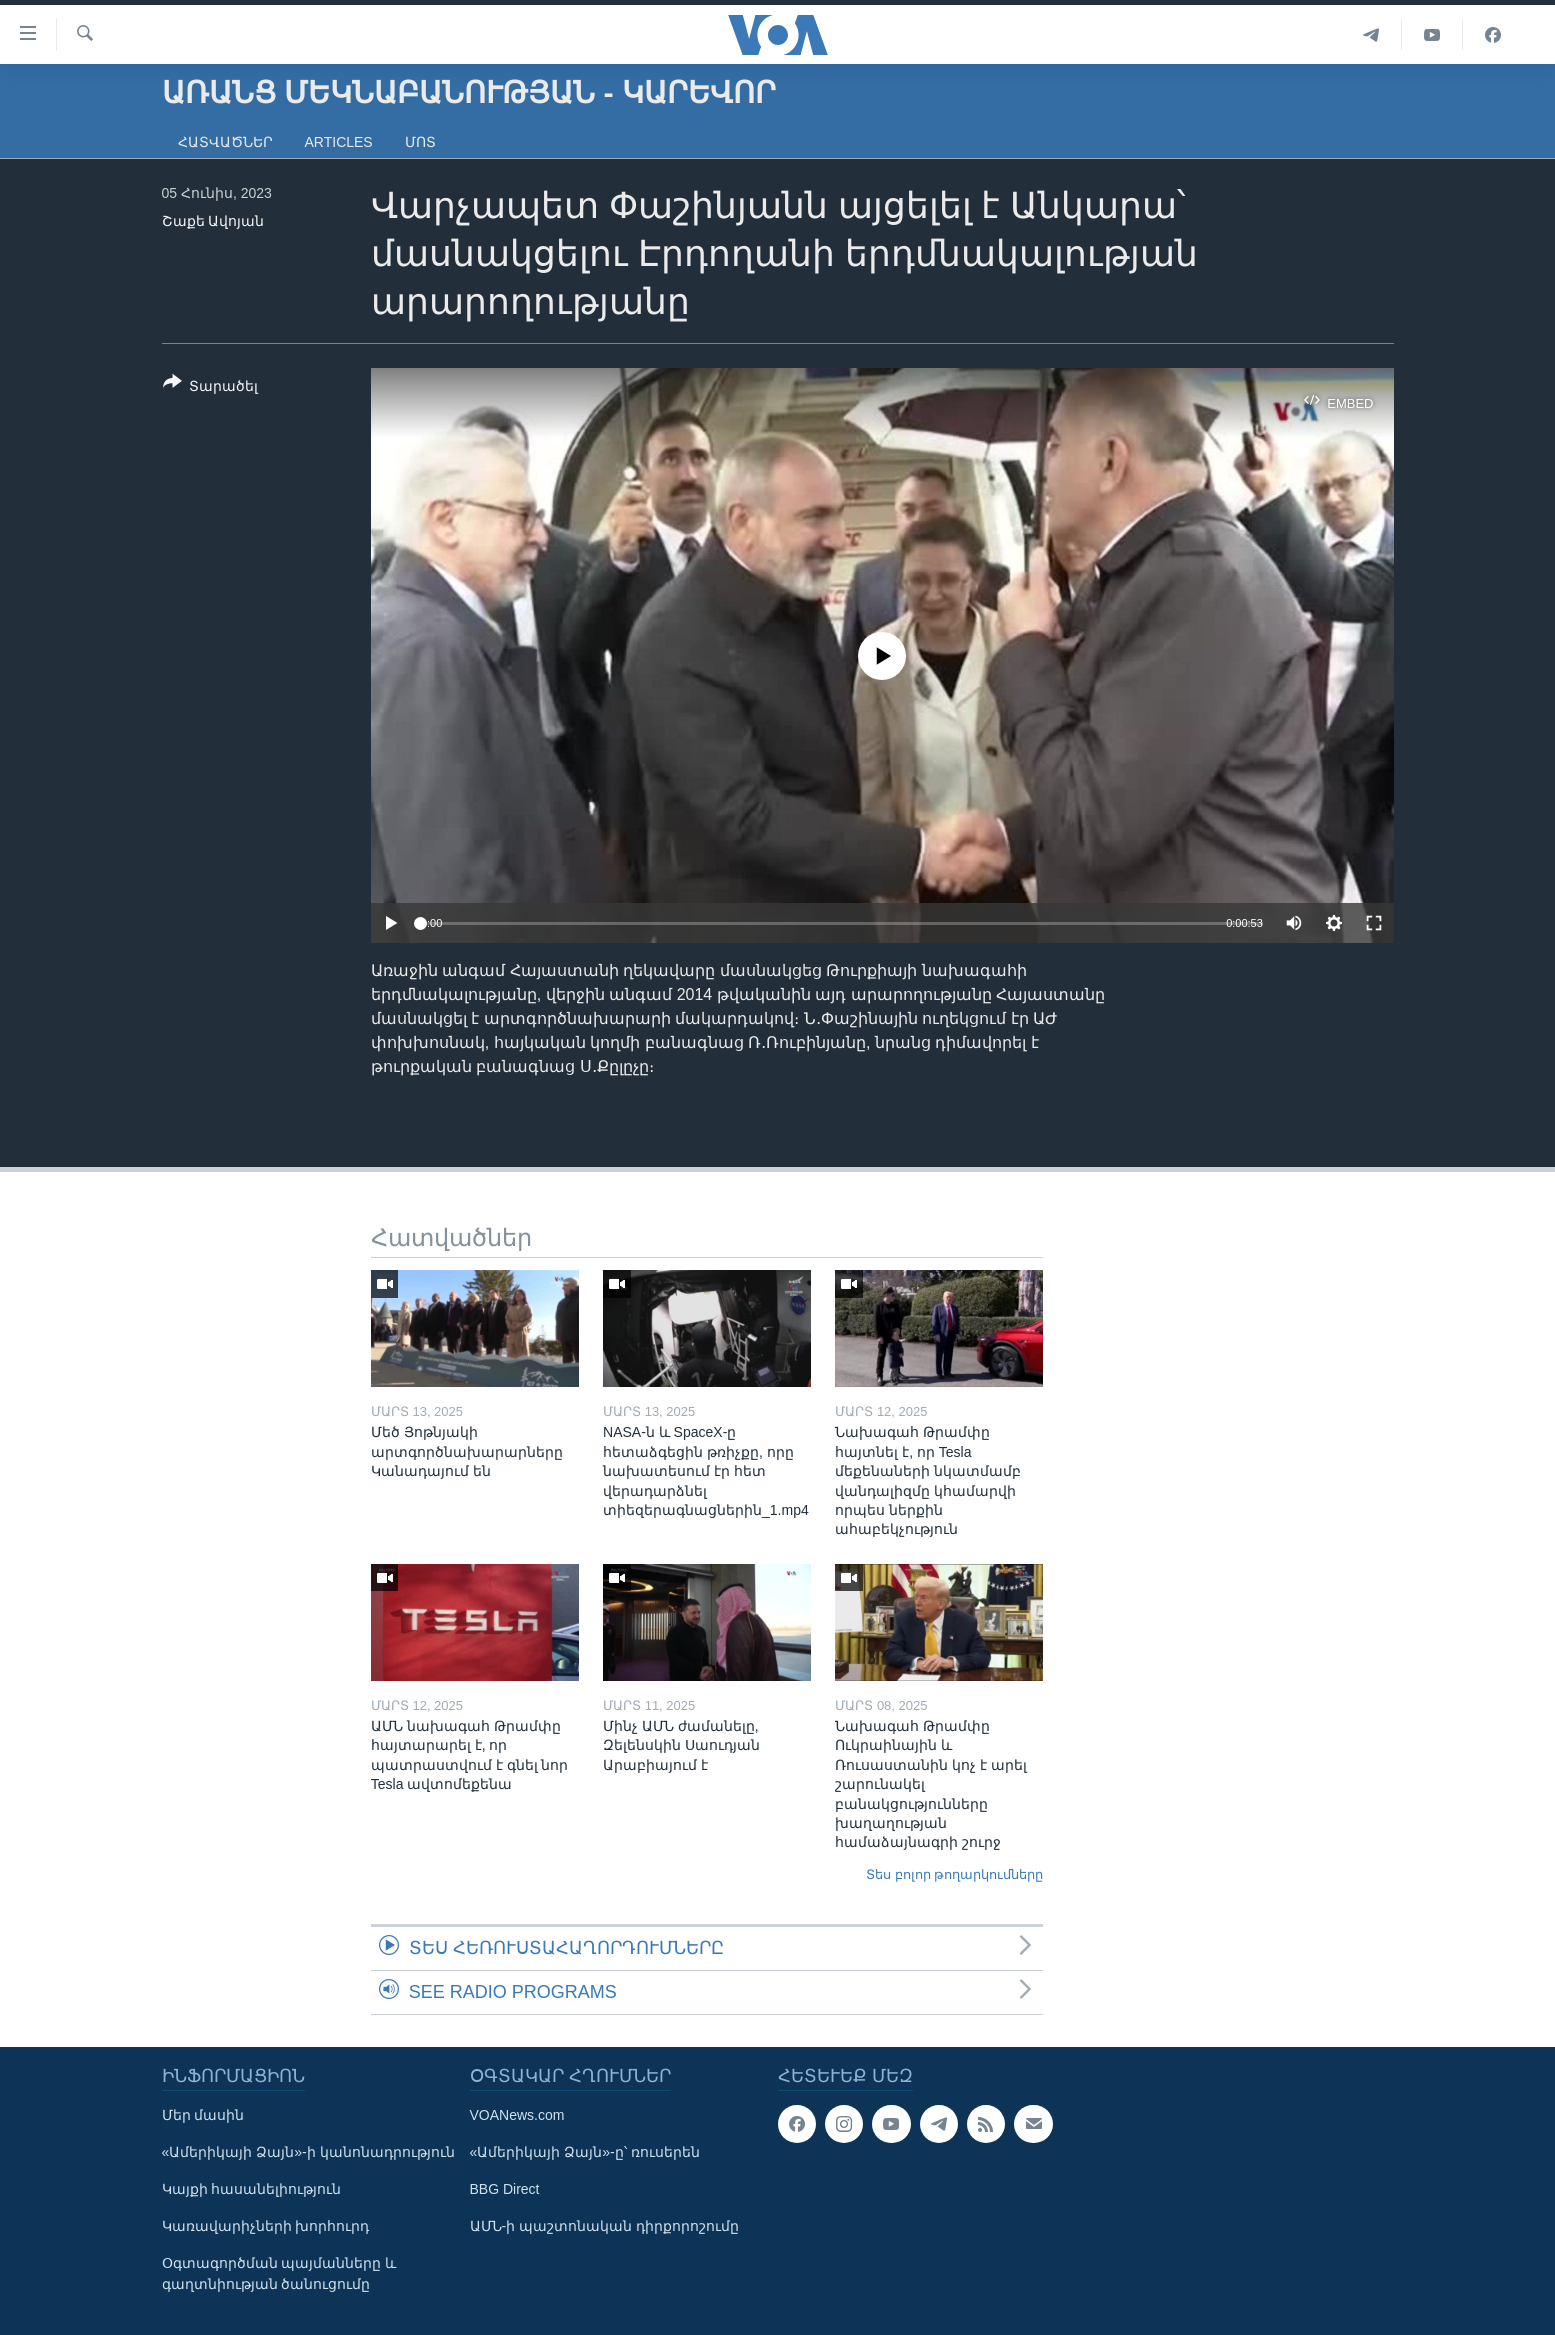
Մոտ (420, 142)
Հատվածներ (225, 142)
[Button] (211, 388)
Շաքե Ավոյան (213, 221)
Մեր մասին (203, 2115)
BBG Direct (505, 2189)
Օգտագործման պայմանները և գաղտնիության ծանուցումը (279, 2273)
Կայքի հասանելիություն (252, 2189)
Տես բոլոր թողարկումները (954, 1874)
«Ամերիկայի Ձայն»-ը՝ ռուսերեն (585, 2152)
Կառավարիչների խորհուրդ (266, 2226)
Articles (339, 142)
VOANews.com (517, 2115)
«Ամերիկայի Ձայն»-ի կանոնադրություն (308, 2152)
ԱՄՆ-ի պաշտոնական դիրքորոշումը (604, 2226)
